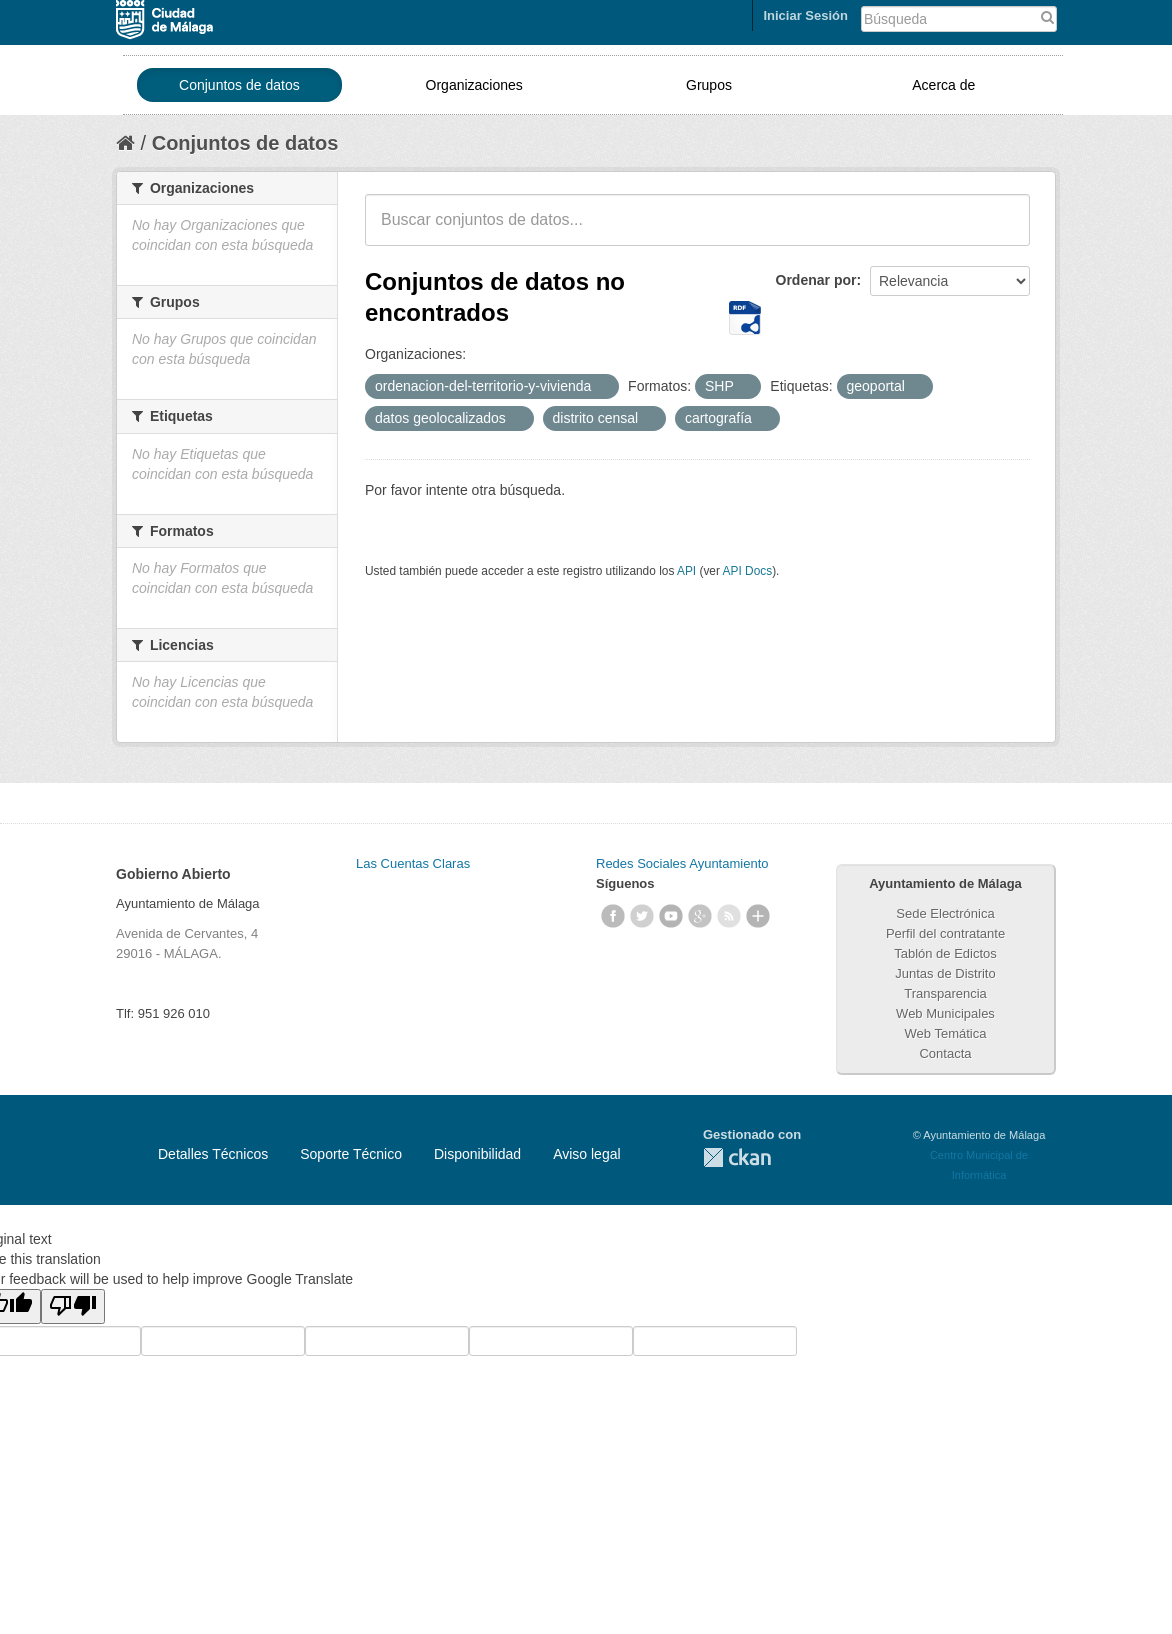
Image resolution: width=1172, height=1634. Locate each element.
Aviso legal (586, 1154)
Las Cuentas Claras (413, 863)
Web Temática (946, 1033)
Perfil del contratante (945, 933)
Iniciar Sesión (805, 15)
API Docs (748, 571)
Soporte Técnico (351, 1154)
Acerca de (943, 85)
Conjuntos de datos (239, 85)
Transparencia (945, 993)
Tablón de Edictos (945, 953)
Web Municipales (945, 1013)
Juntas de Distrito (945, 973)
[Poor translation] (73, 1306)
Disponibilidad (477, 1154)
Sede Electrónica (945, 913)
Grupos (709, 85)
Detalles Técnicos (213, 1154)
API (686, 571)
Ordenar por (816, 280)
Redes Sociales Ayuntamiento (682, 863)
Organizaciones (474, 85)
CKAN (737, 1157)
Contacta (945, 1053)
